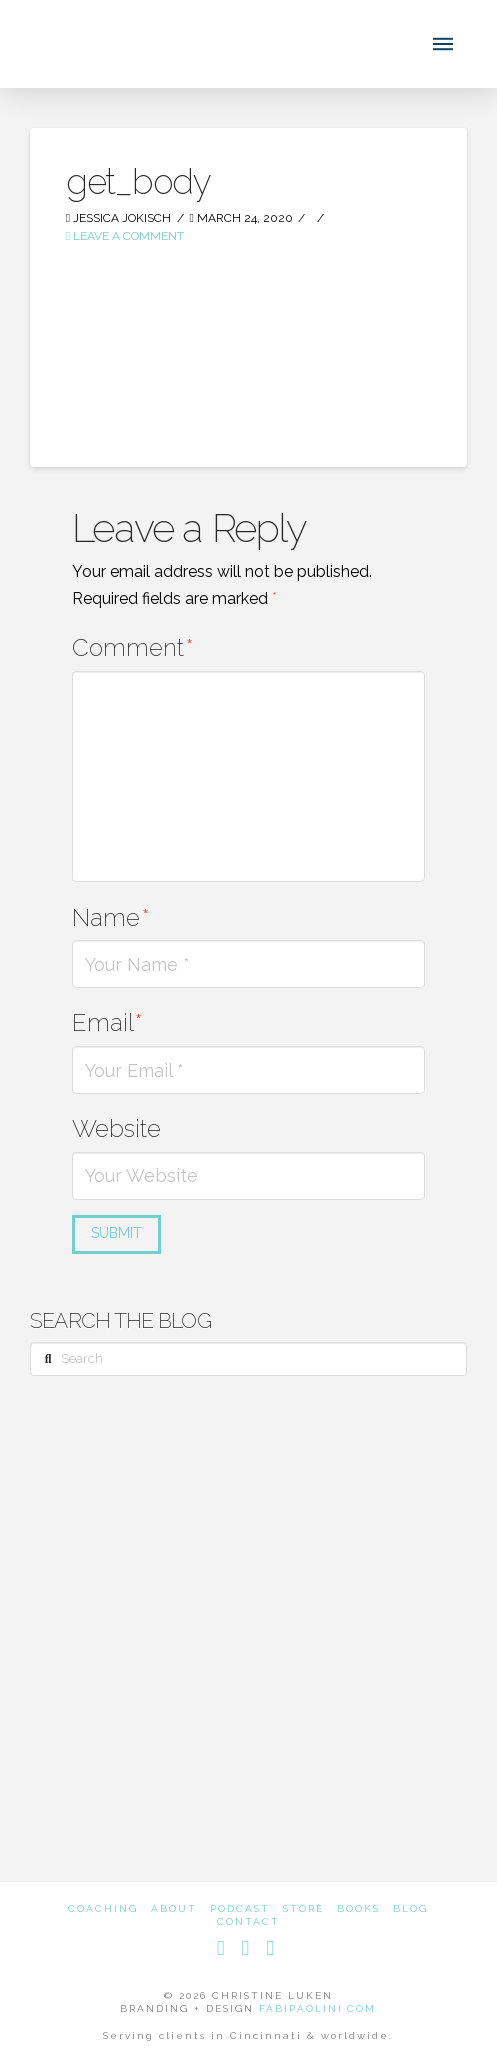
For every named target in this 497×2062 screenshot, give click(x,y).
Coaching (103, 1908)
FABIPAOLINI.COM (317, 2008)
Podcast (240, 1908)
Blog (410, 1908)
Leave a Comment (125, 236)
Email (107, 1022)
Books (358, 1908)
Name (110, 917)
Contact (248, 1921)
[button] (443, 44)
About (174, 1908)
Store (303, 1908)
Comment (132, 647)
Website (116, 1128)
